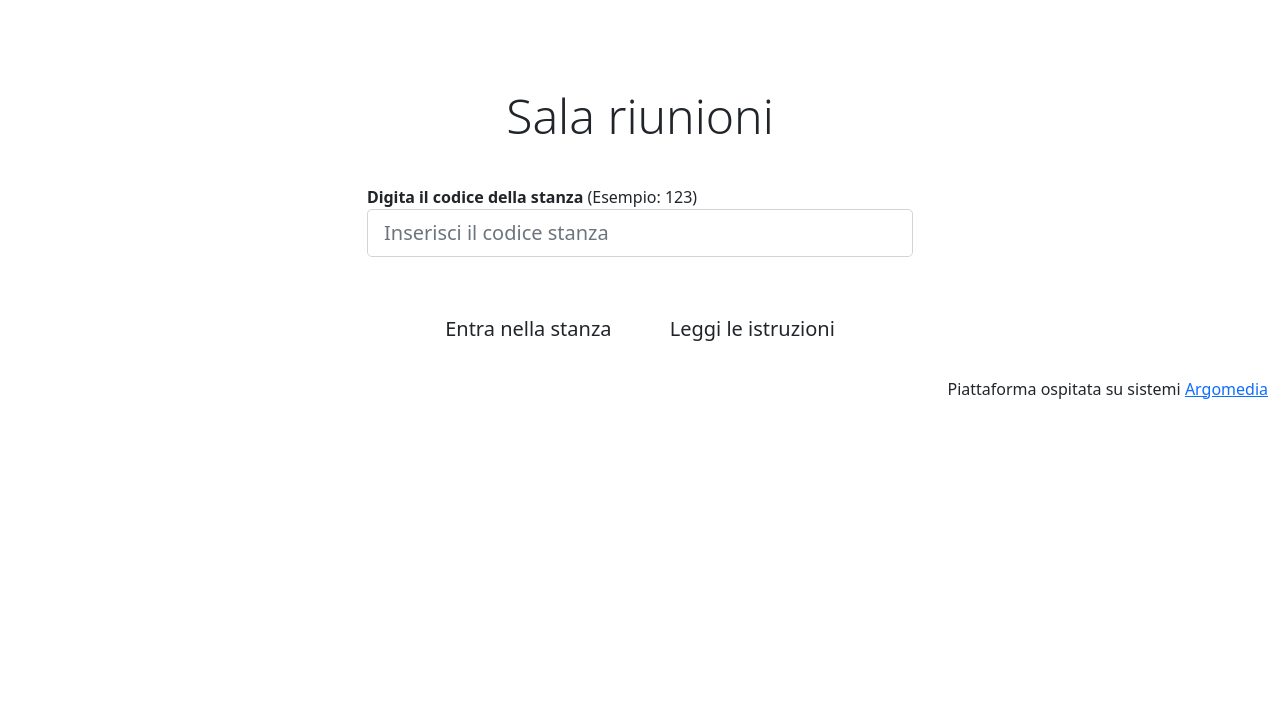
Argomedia (1226, 389)
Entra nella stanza (528, 328)
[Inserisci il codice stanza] (640, 233)
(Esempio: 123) (532, 197)
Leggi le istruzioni (752, 328)
